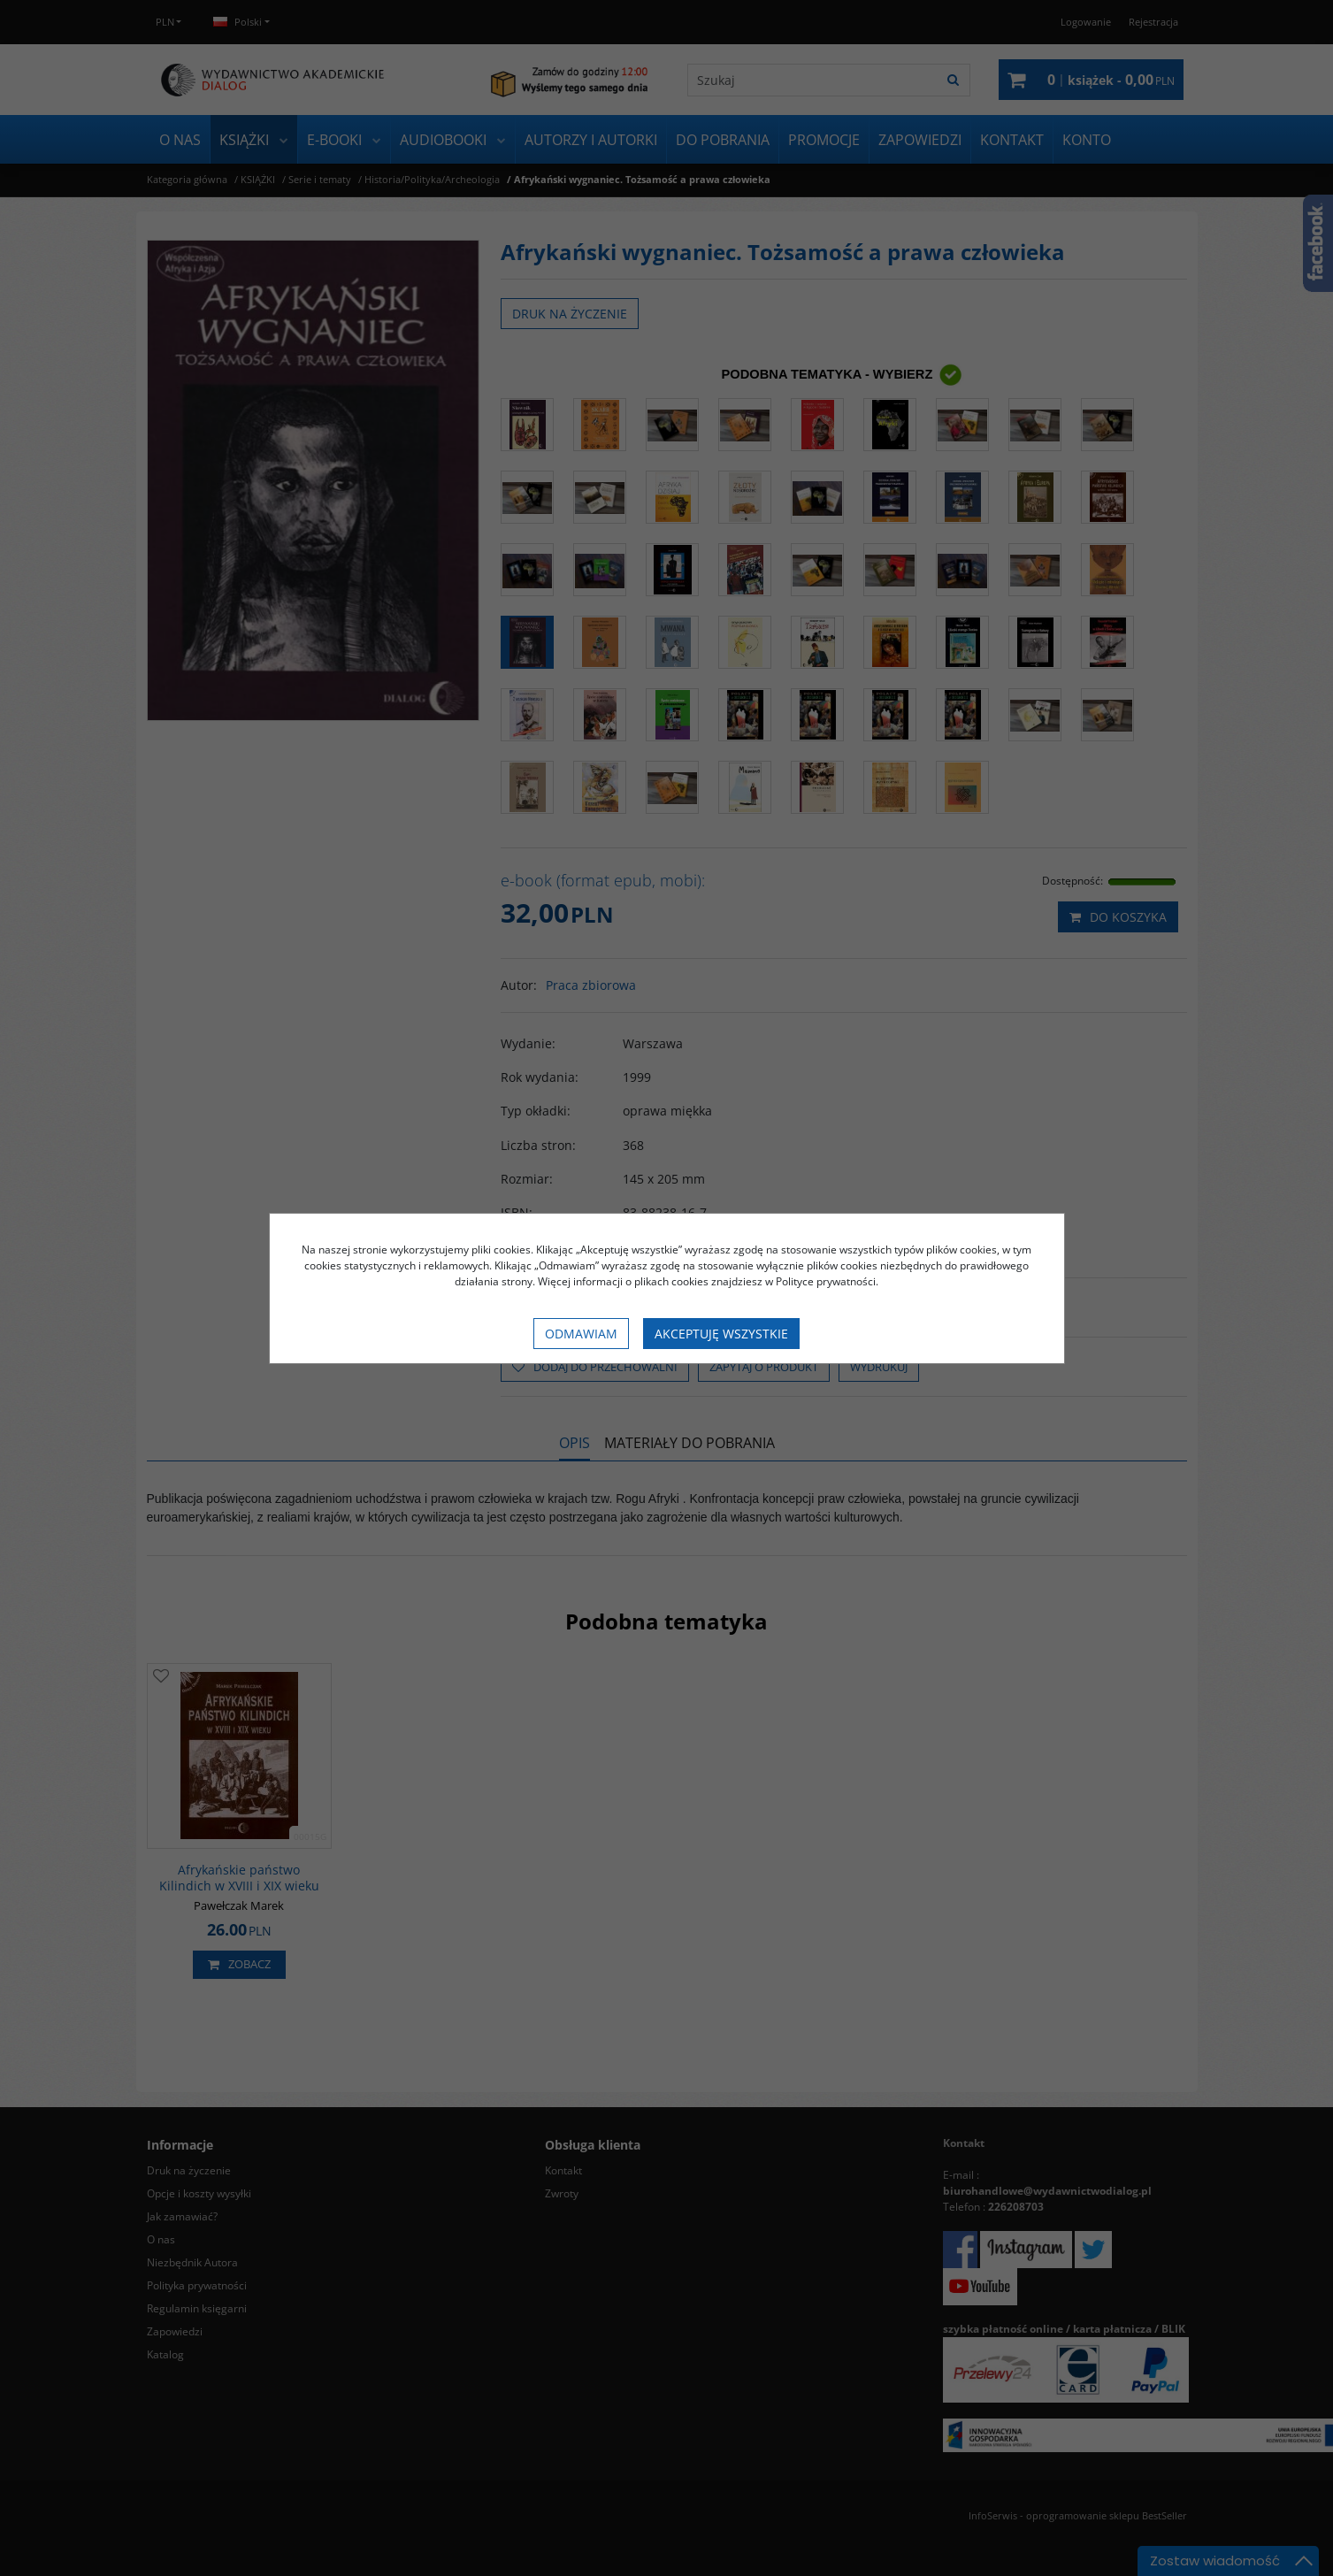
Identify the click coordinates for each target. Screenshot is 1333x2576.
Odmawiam (581, 1333)
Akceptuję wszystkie (721, 1333)
